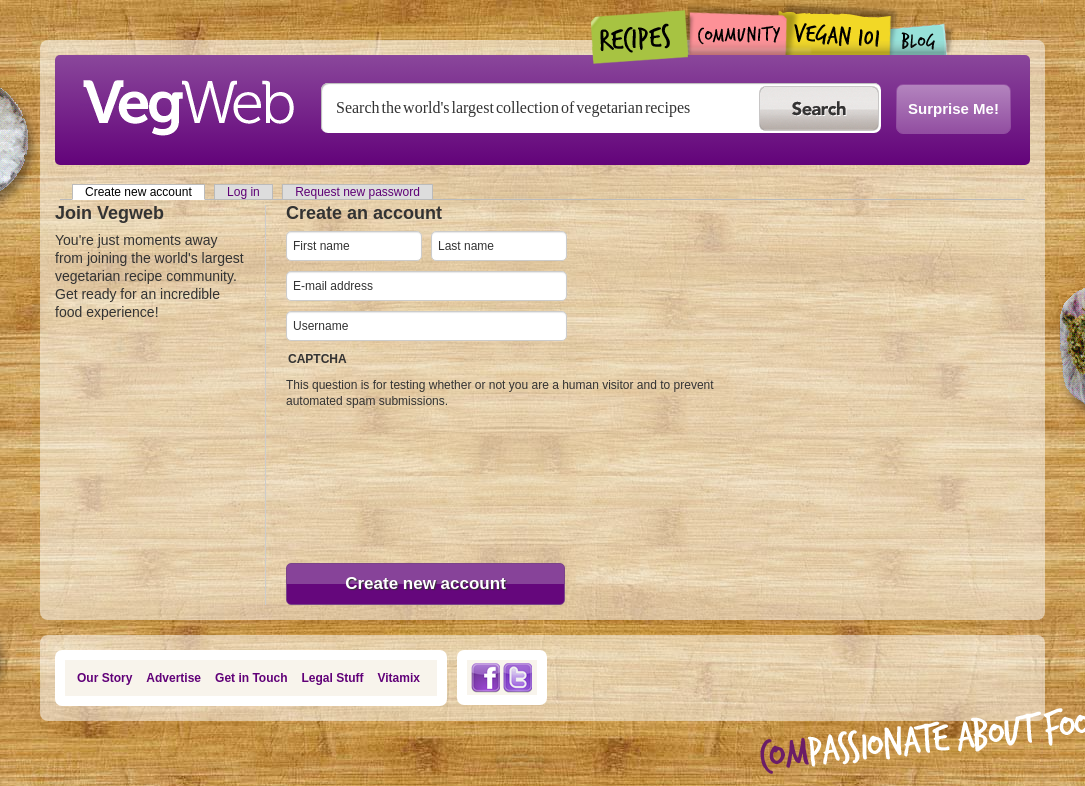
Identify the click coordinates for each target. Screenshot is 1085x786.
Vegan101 (838, 33)
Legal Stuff (333, 678)
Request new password (357, 192)
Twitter (518, 677)
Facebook (485, 677)
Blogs (919, 39)
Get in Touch (251, 678)
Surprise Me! (953, 108)
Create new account (145, 192)
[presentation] (368, 481)
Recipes (640, 37)
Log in (243, 192)
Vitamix (399, 678)
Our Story (104, 678)
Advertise (173, 678)
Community (737, 33)
